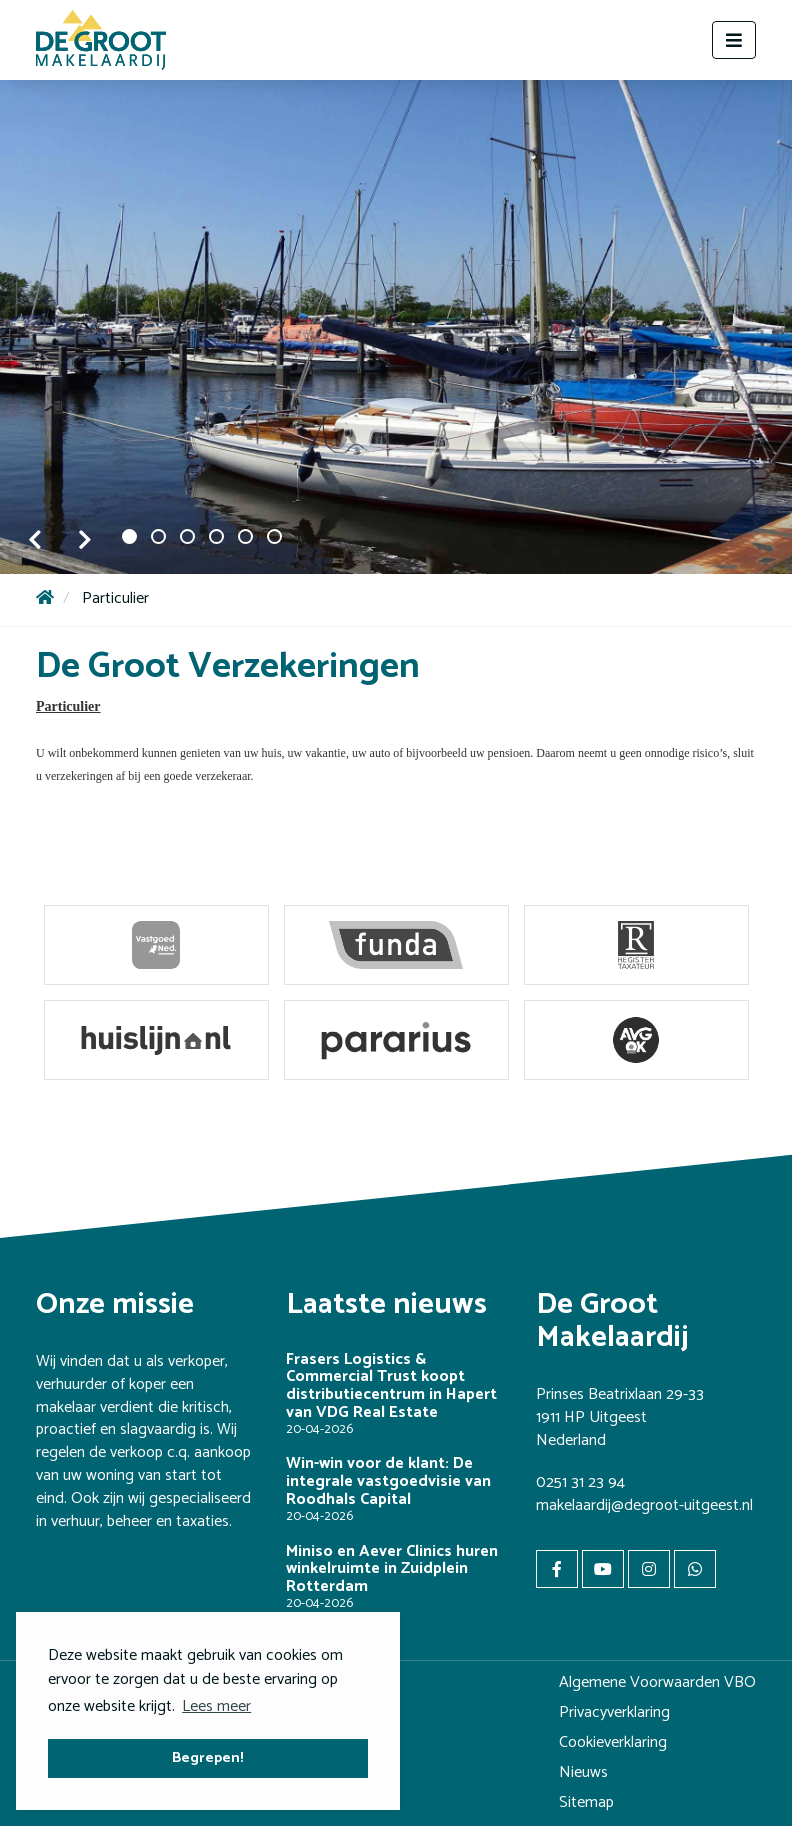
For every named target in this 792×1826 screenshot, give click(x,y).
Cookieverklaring (613, 1742)
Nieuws (583, 1772)
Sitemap (586, 1802)
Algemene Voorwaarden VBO (657, 1682)
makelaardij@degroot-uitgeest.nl (644, 1505)
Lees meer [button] (216, 1706)
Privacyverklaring (614, 1712)
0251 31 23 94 (580, 1482)
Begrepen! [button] (208, 1758)
